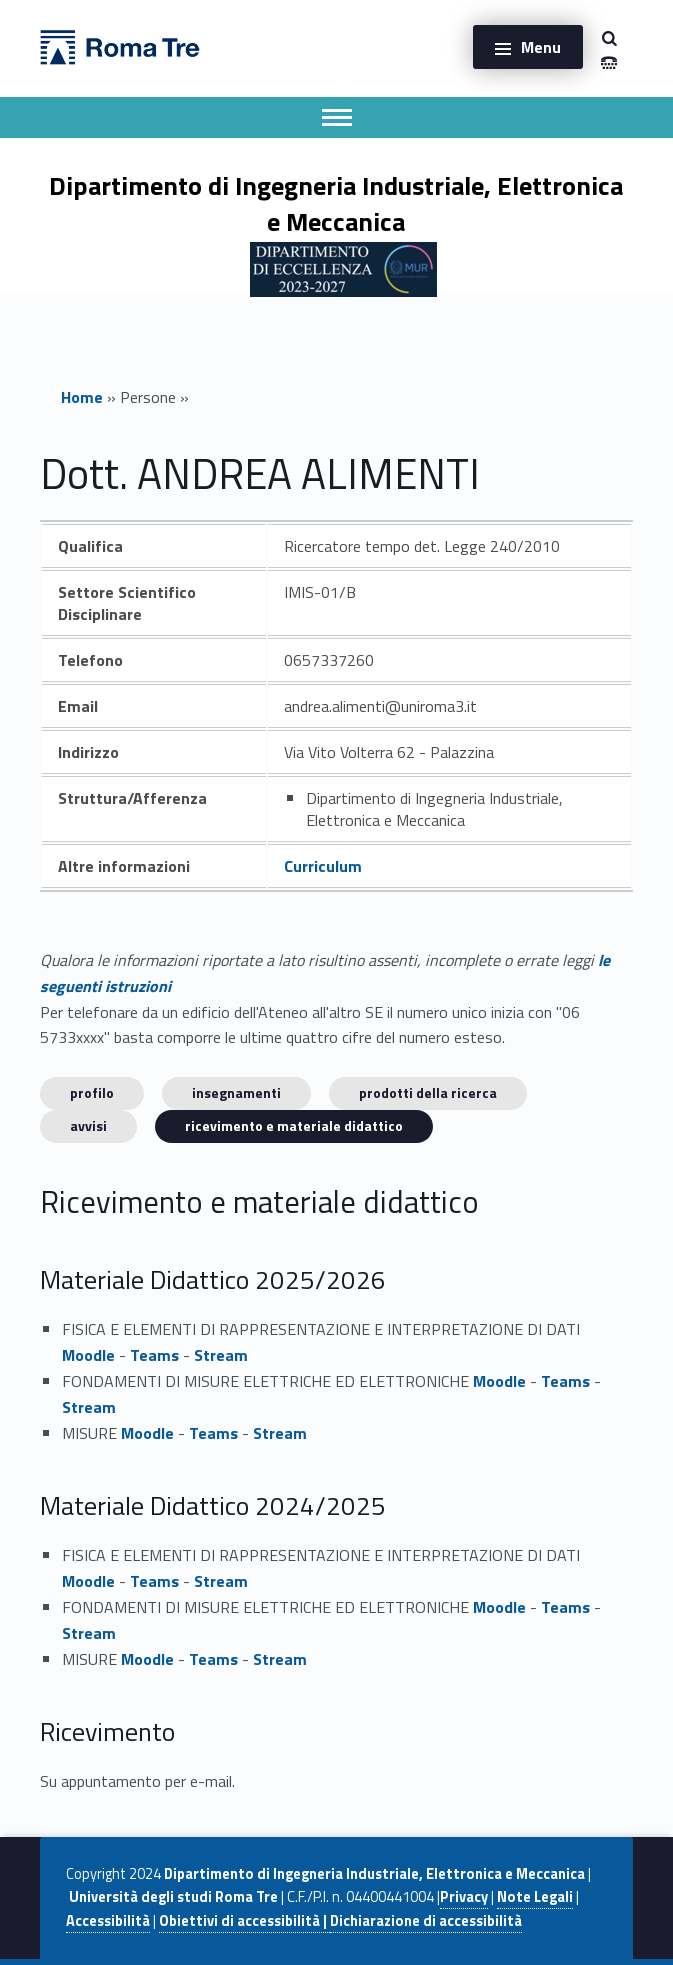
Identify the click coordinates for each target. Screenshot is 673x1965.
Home (82, 397)
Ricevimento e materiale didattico (294, 1125)
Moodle (88, 1355)
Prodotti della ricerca (428, 1092)
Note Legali (535, 1897)
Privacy (464, 1897)
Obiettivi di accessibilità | (244, 1921)
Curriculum (323, 866)
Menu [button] (541, 47)
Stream (221, 1355)
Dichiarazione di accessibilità (426, 1921)
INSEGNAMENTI (236, 1092)
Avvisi (88, 1125)
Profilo (92, 1092)
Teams (154, 1355)
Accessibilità (108, 1921)
